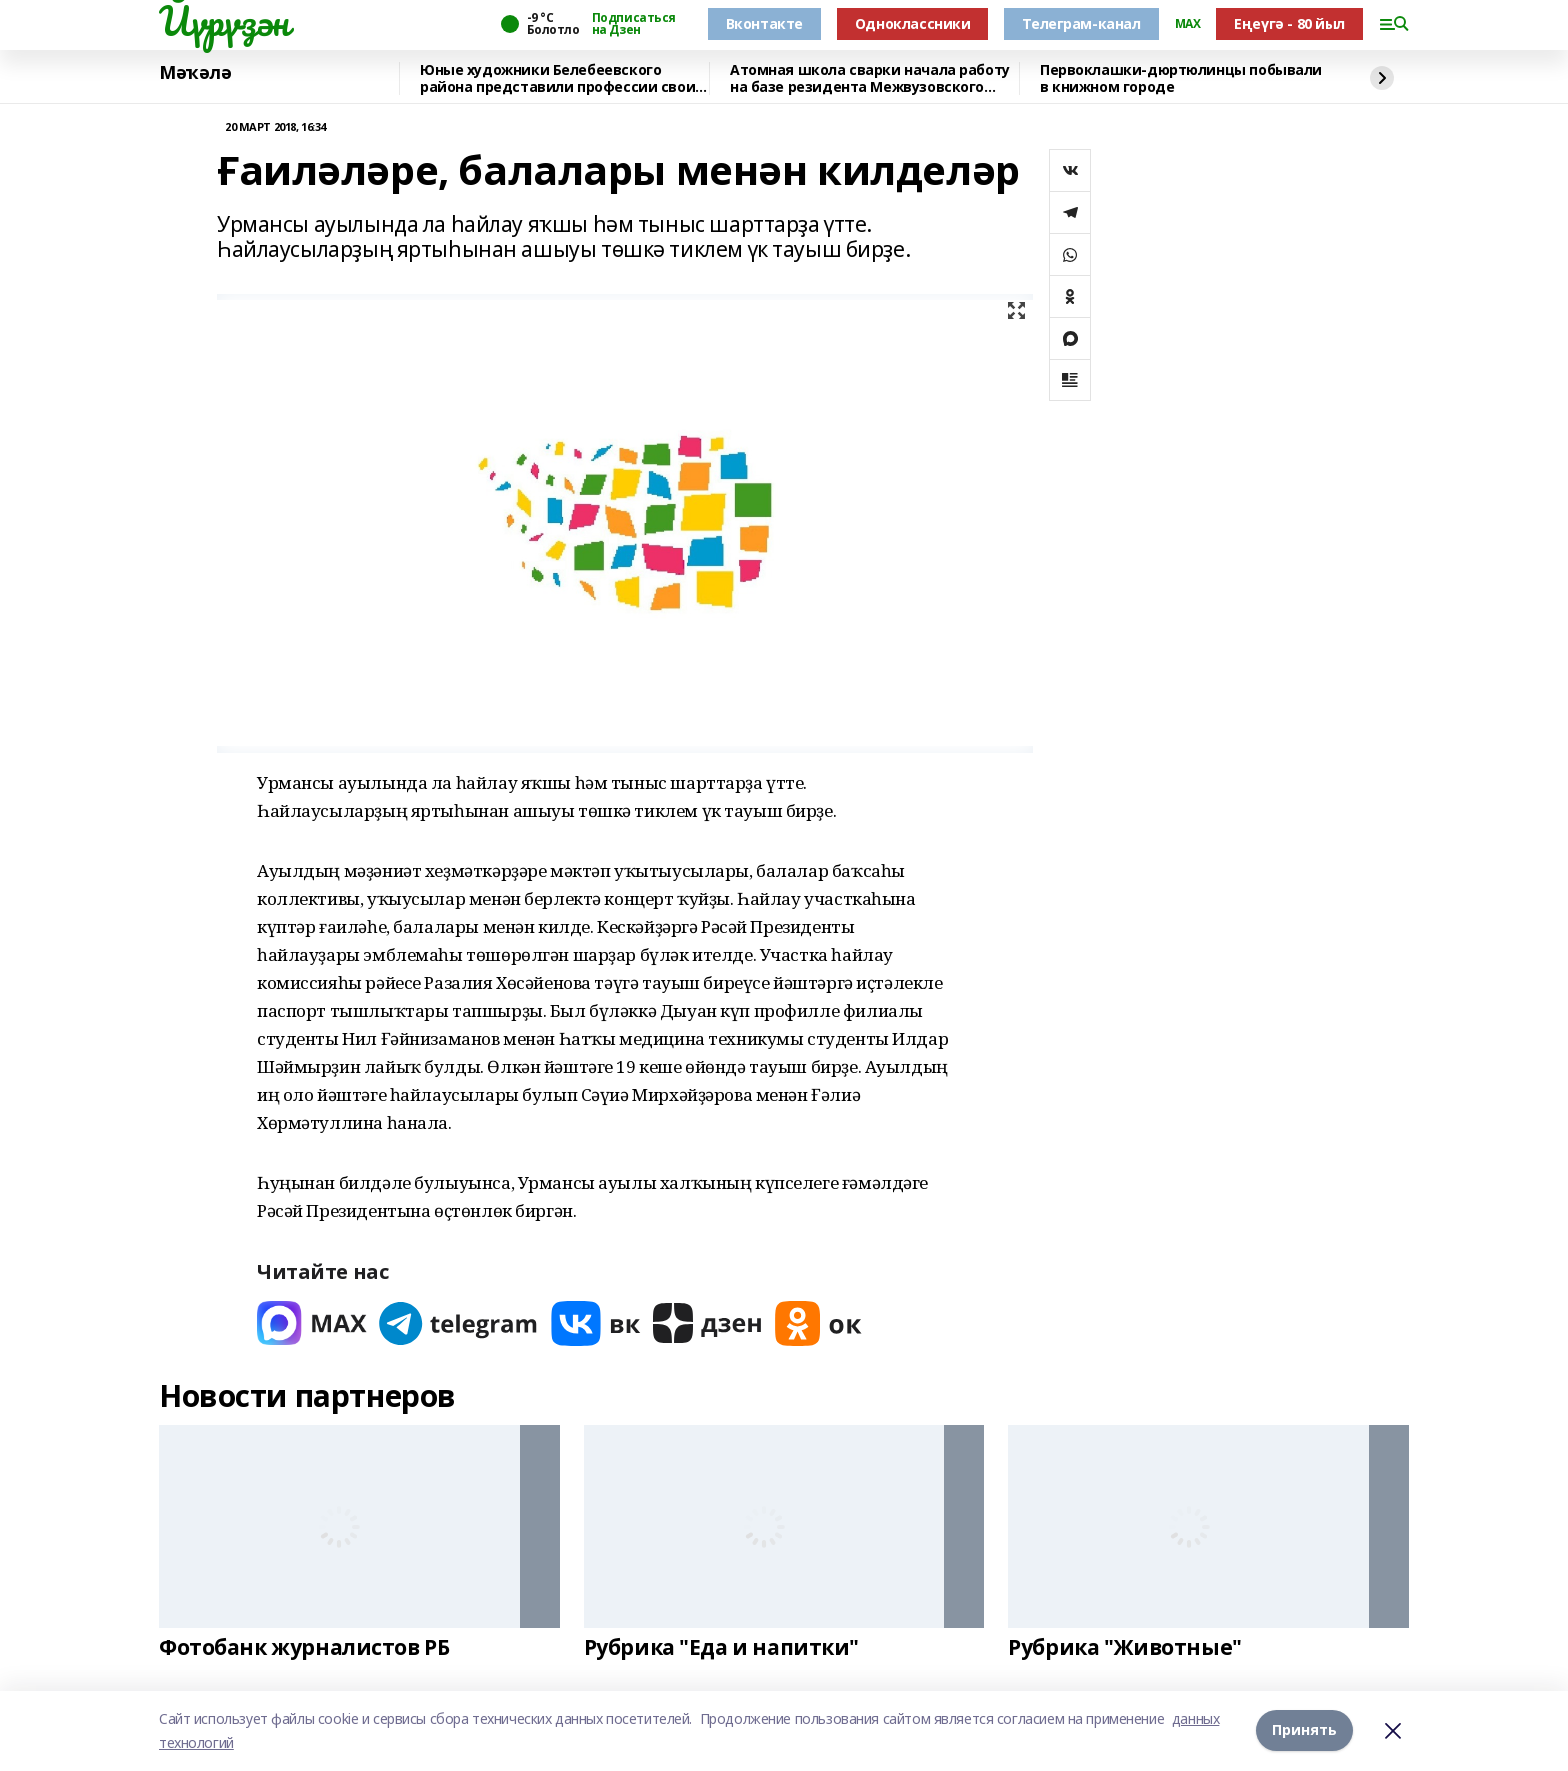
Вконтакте (764, 23)
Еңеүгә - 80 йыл (1289, 23)
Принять (1304, 1730)
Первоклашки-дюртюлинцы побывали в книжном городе (1181, 78)
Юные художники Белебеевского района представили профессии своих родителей (561, 78)
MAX (1188, 24)
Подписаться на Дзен (634, 24)
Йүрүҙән (224, 21)
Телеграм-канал (1081, 23)
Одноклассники (913, 23)
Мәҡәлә (195, 73)
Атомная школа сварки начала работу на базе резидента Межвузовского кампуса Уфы (870, 78)
